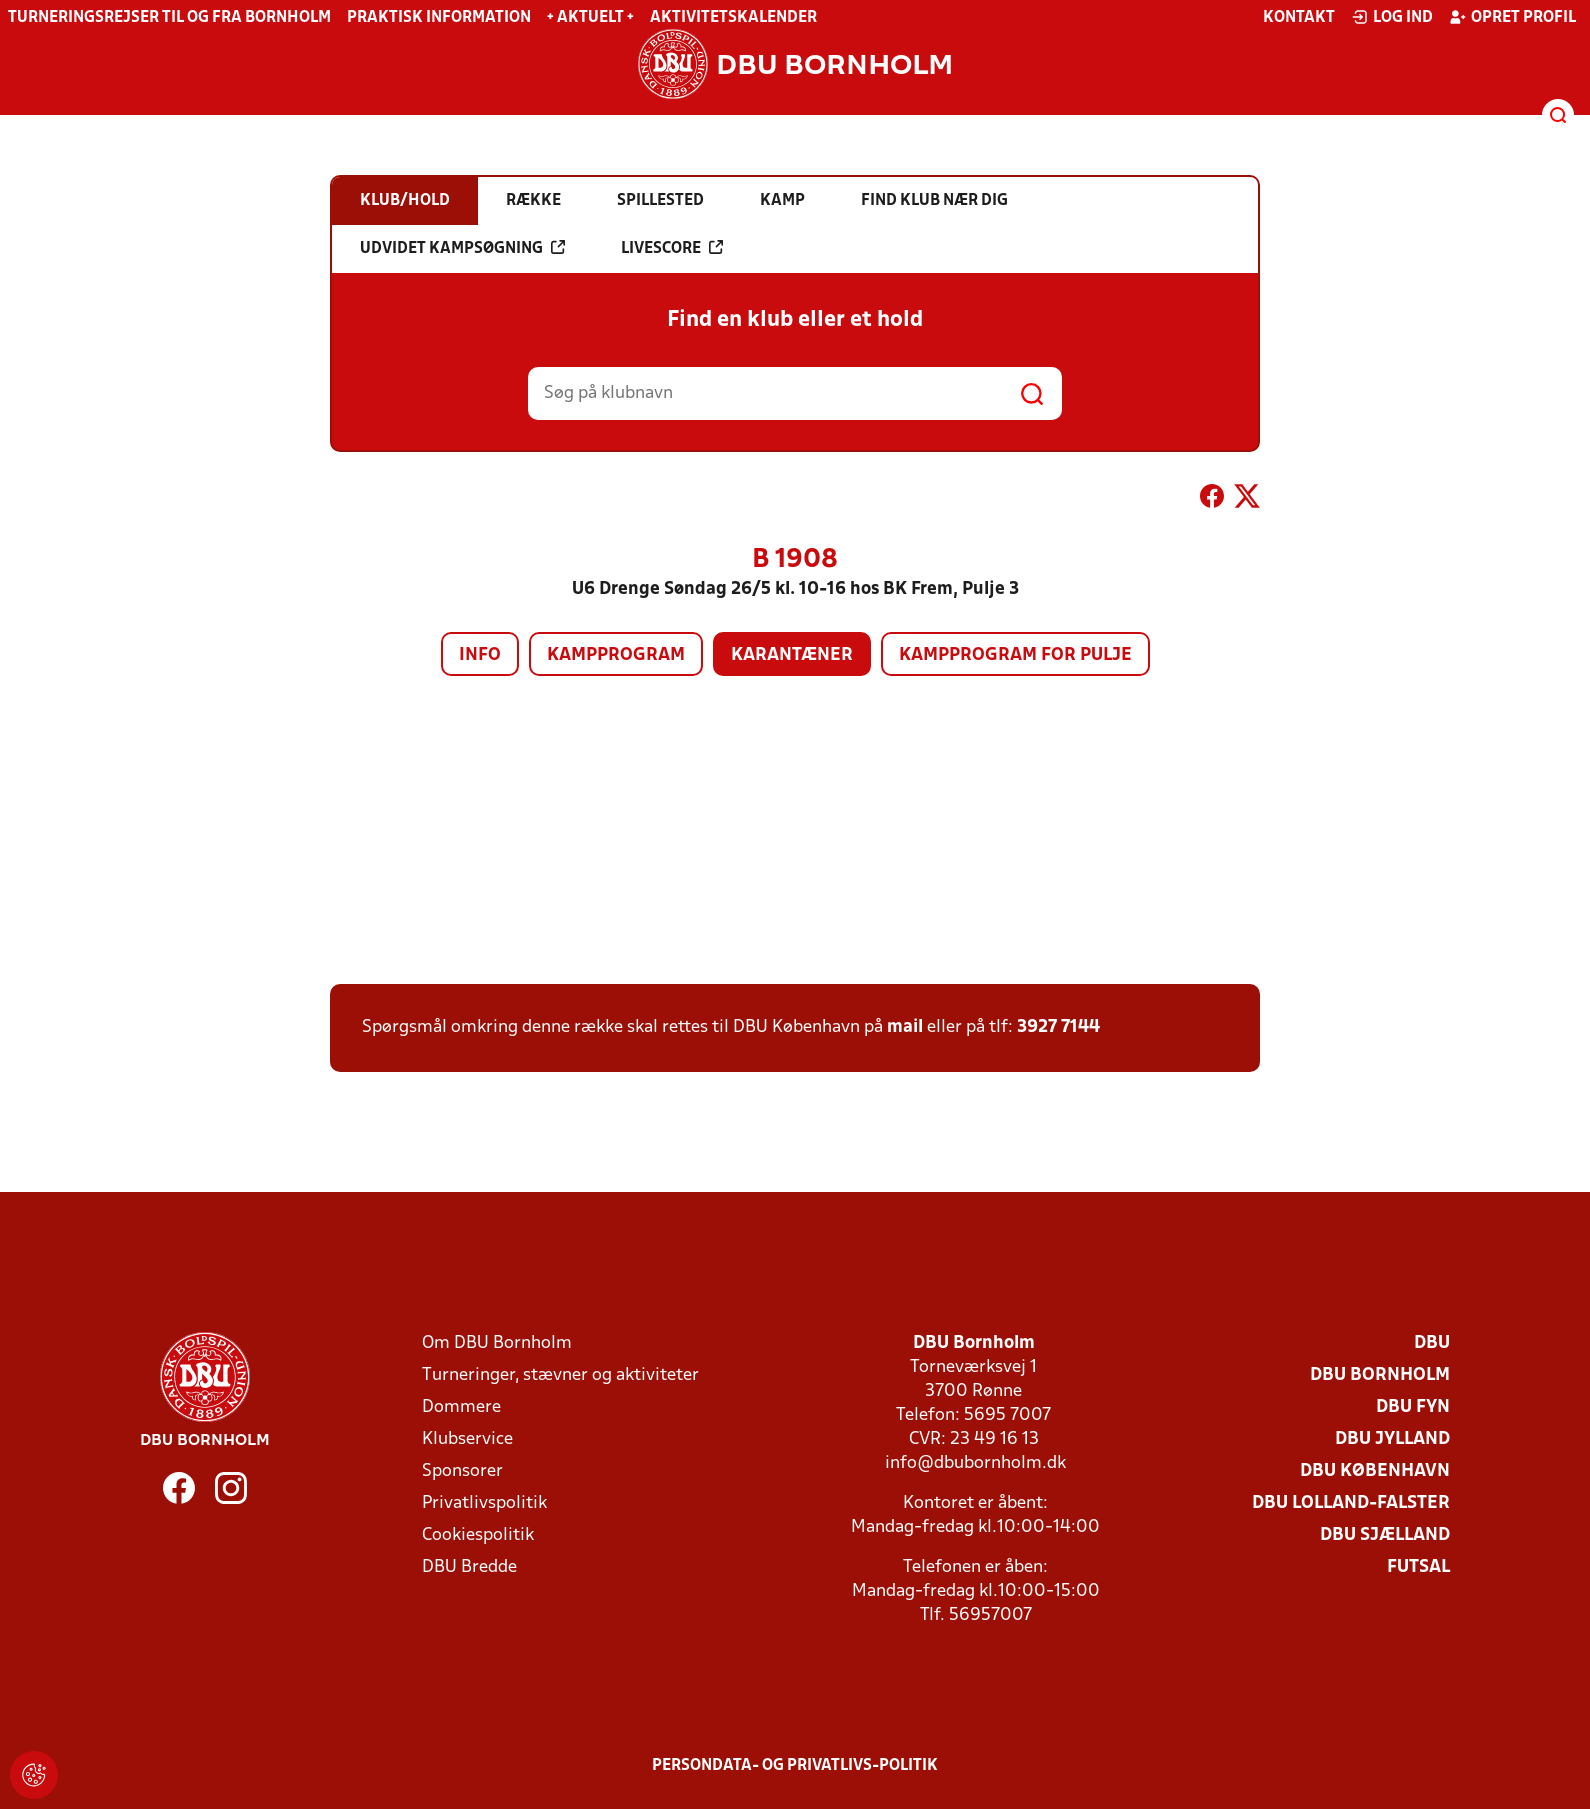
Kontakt (1299, 18)
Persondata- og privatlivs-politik (795, 1766)
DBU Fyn (1413, 1407)
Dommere (461, 1407)
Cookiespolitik (478, 1535)
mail (905, 1027)
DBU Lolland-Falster (1351, 1503)
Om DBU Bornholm (497, 1343)
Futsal (1418, 1567)
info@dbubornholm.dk (975, 1463)
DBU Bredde (469, 1567)
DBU (1432, 1343)
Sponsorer (462, 1471)
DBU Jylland (1392, 1439)
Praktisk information (439, 18)
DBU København (1375, 1471)
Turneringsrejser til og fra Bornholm (169, 18)
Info (480, 655)
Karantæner (792, 655)
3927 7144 (1058, 1027)
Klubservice (467, 1439)
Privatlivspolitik (484, 1503)
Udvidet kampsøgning (462, 248)
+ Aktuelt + (590, 18)
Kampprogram (616, 655)
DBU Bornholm (1380, 1375)
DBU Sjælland (1385, 1535)
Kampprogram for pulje (1015, 655)
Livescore (672, 248)
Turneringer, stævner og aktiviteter (560, 1375)
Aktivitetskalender (733, 18)
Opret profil (1512, 17)
